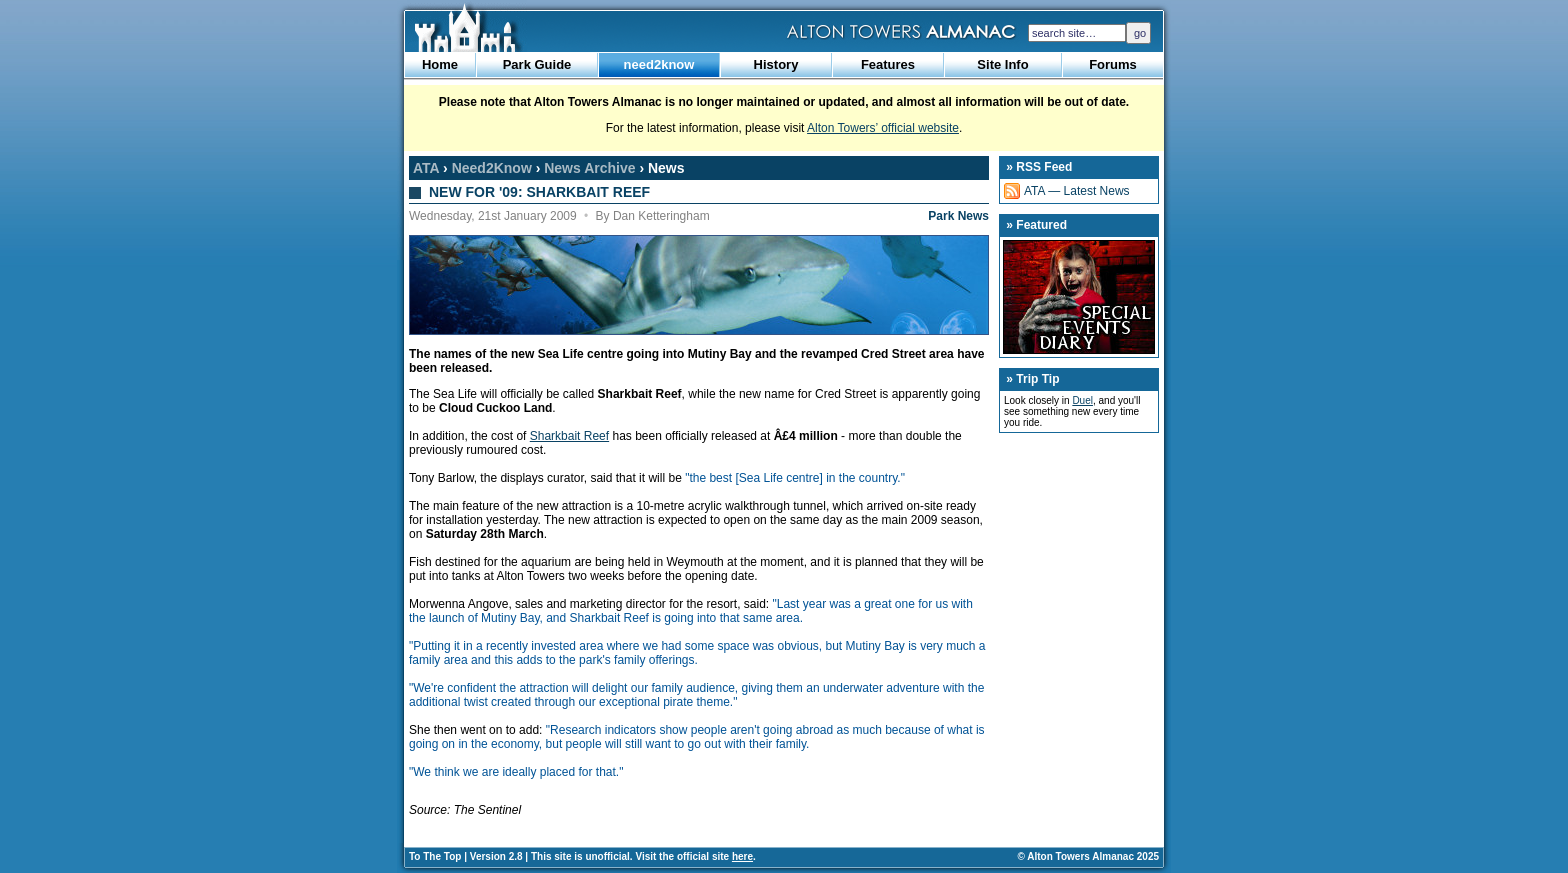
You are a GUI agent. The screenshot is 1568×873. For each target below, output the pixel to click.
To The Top (435, 856)
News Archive (589, 168)
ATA (426, 168)
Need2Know (492, 168)
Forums (1113, 64)
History (776, 64)
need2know (659, 64)
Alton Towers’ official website (883, 128)
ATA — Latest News (1077, 191)
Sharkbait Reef (569, 436)
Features (888, 64)
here (742, 856)
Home (440, 64)
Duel (1082, 400)
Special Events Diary (1079, 297)
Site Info (1002, 64)
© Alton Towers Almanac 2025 (1088, 856)
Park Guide (537, 64)
